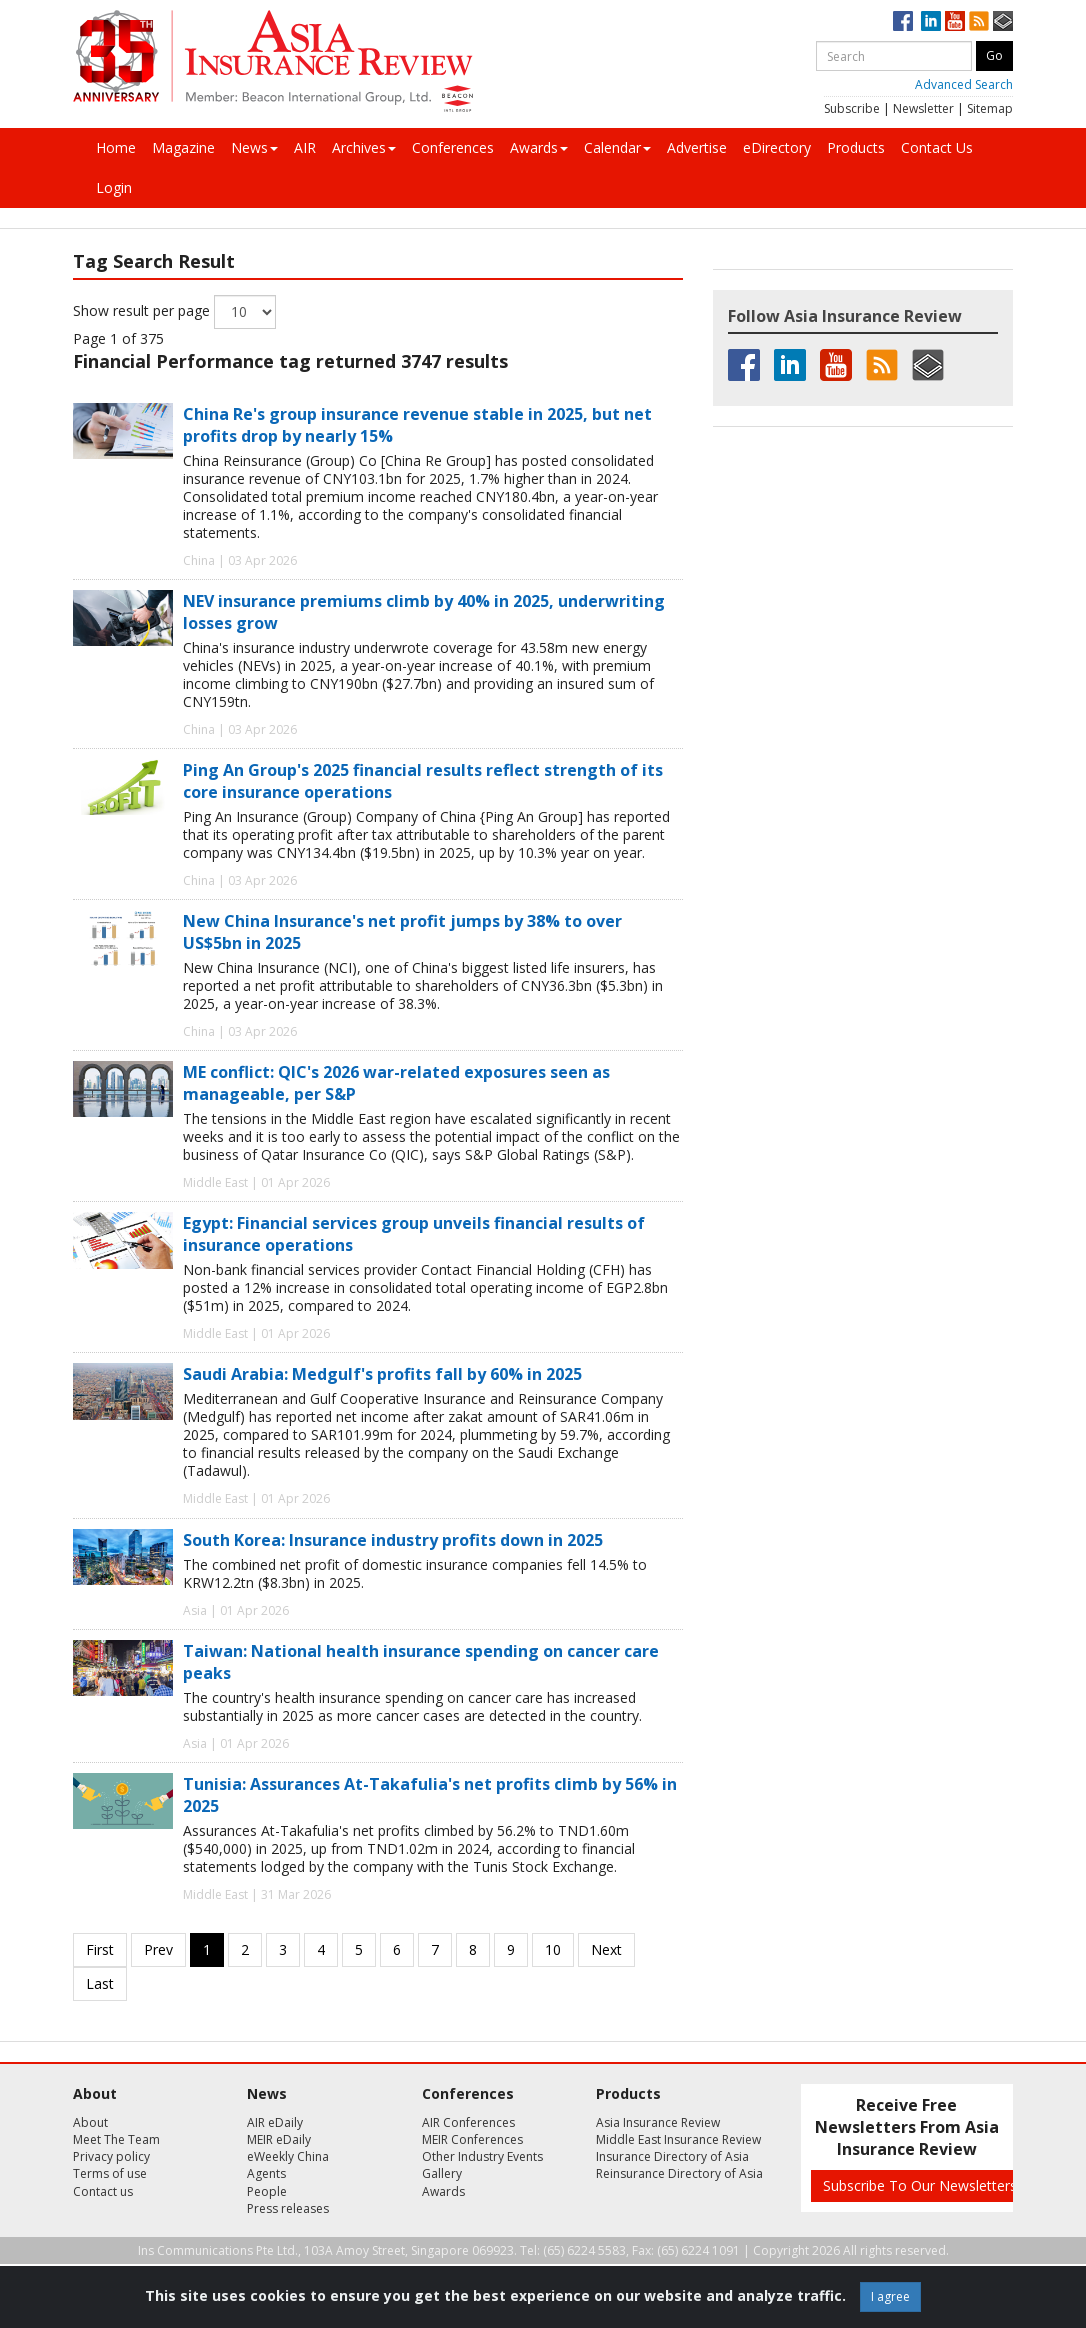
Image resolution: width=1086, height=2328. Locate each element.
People (267, 2191)
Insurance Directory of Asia (672, 2156)
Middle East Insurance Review (678, 2139)
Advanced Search (964, 84)
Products (856, 147)
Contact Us (937, 147)
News (254, 147)
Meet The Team (116, 2139)
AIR (305, 147)
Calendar (617, 147)
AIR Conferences (468, 2122)
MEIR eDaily (279, 2139)
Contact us (103, 2191)
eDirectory (777, 147)
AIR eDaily (275, 2122)
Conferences (453, 147)
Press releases (288, 2208)
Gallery (442, 2173)
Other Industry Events (482, 2156)
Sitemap (990, 108)
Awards (539, 147)
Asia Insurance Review (658, 2122)
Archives (364, 147)
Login (114, 187)
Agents (266, 2173)
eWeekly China (288, 2156)
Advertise (697, 147)
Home (116, 147)
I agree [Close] (890, 2296)
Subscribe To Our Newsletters (920, 2185)
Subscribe (852, 108)
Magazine (183, 147)
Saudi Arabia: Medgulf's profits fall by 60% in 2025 (382, 1374)
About (90, 2122)
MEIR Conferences (472, 2139)
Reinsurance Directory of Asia (679, 2173)
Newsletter (923, 108)
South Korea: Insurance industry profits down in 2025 (393, 1540)
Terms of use (110, 2173)
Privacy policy (111, 2156)
